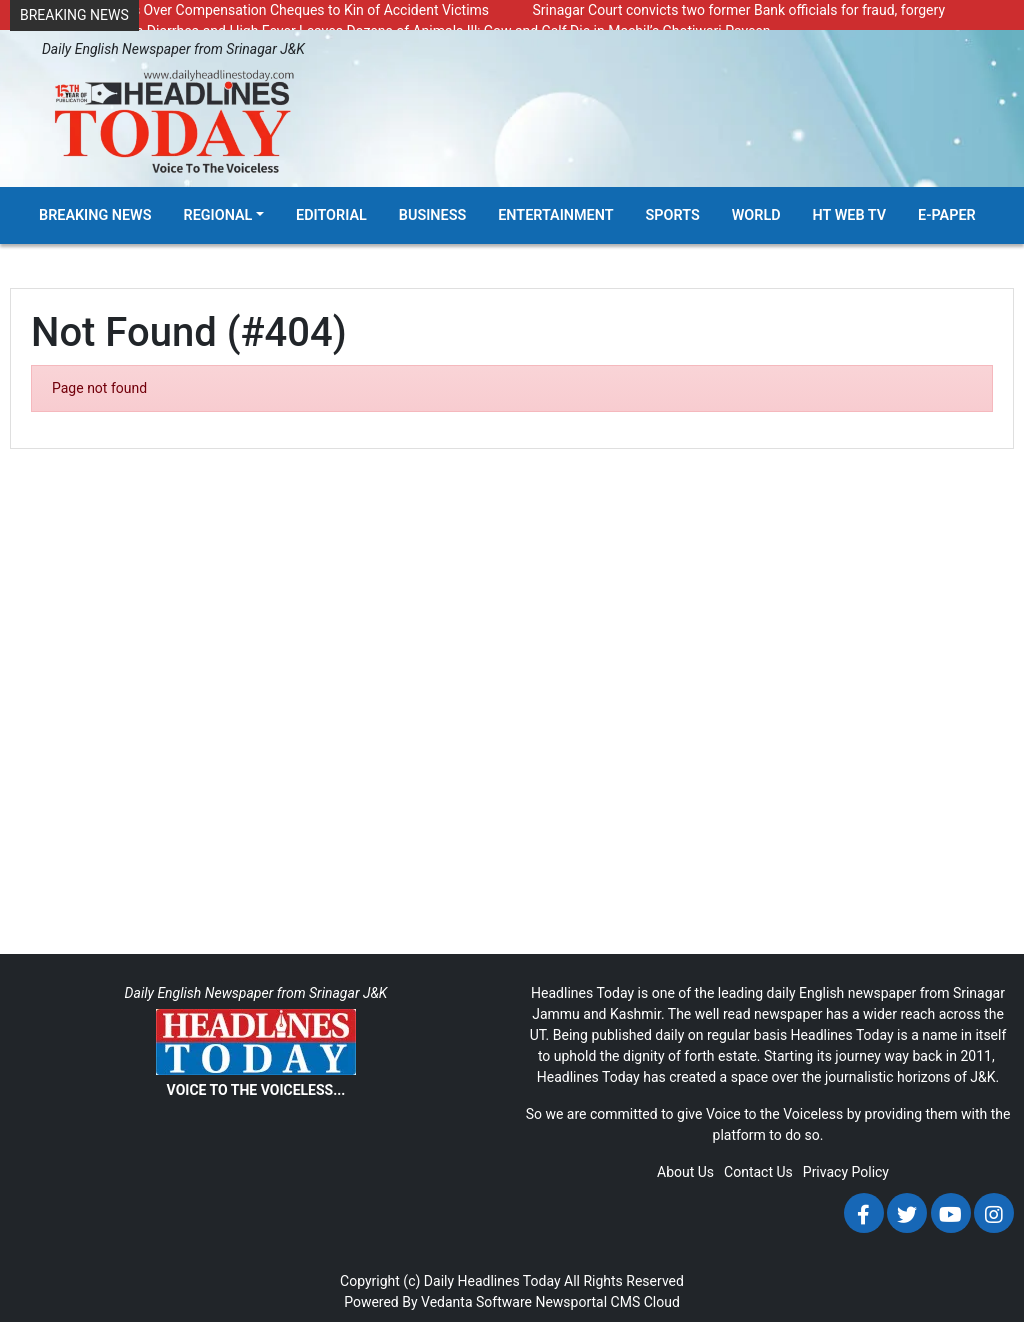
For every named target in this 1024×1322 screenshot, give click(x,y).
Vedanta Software (476, 1302)
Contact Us (758, 1172)
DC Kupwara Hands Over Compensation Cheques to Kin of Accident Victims (254, 10)
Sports (673, 215)
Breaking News (95, 215)
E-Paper (947, 215)
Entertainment (555, 215)
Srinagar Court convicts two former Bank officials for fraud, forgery (739, 10)
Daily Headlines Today (492, 1281)
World (756, 215)
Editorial (331, 215)
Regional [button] (218, 215)
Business (432, 215)
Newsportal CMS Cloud (607, 1302)
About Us (685, 1172)
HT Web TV (849, 215)
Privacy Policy (846, 1172)
